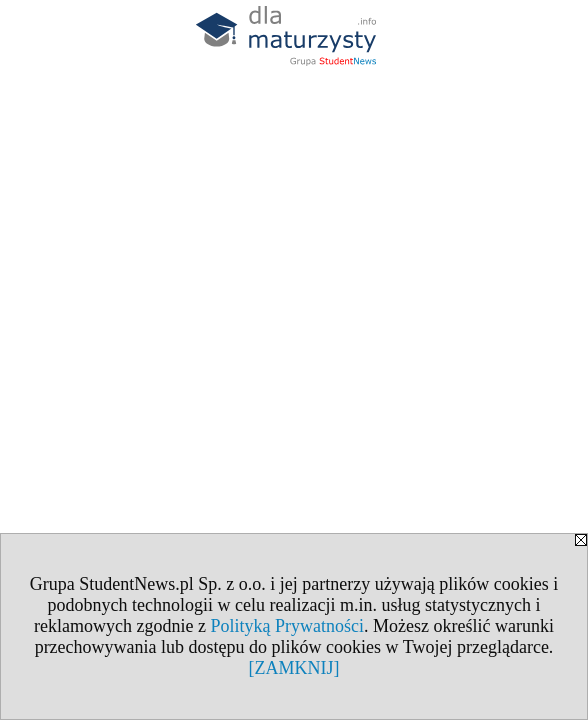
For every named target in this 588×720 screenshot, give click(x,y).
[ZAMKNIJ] (294, 668)
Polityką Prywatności (287, 626)
